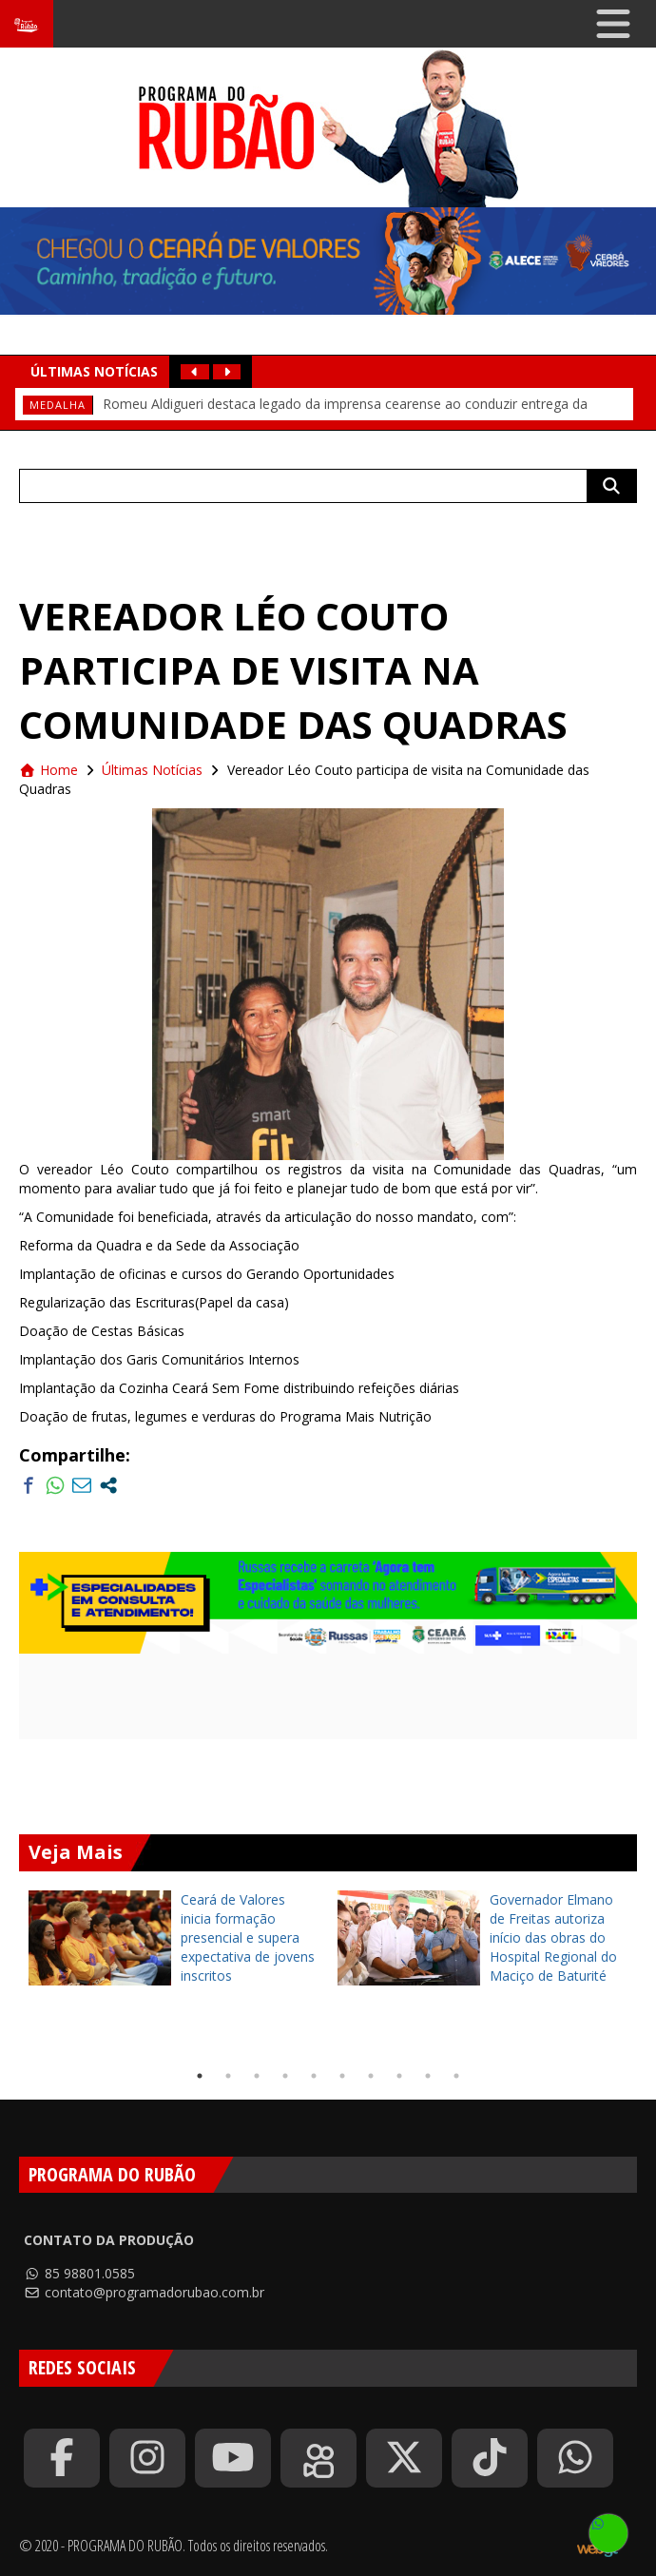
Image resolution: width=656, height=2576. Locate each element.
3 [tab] (256, 2075)
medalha (57, 404)
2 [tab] (228, 2075)
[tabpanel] (173, 1937)
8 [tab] (399, 2075)
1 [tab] (199, 2075)
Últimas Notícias (152, 770)
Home (48, 770)
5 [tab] (313, 2075)
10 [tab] (456, 2075)
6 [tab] (342, 2075)
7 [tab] (370, 2075)
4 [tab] (285, 2075)
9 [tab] (427, 2075)
